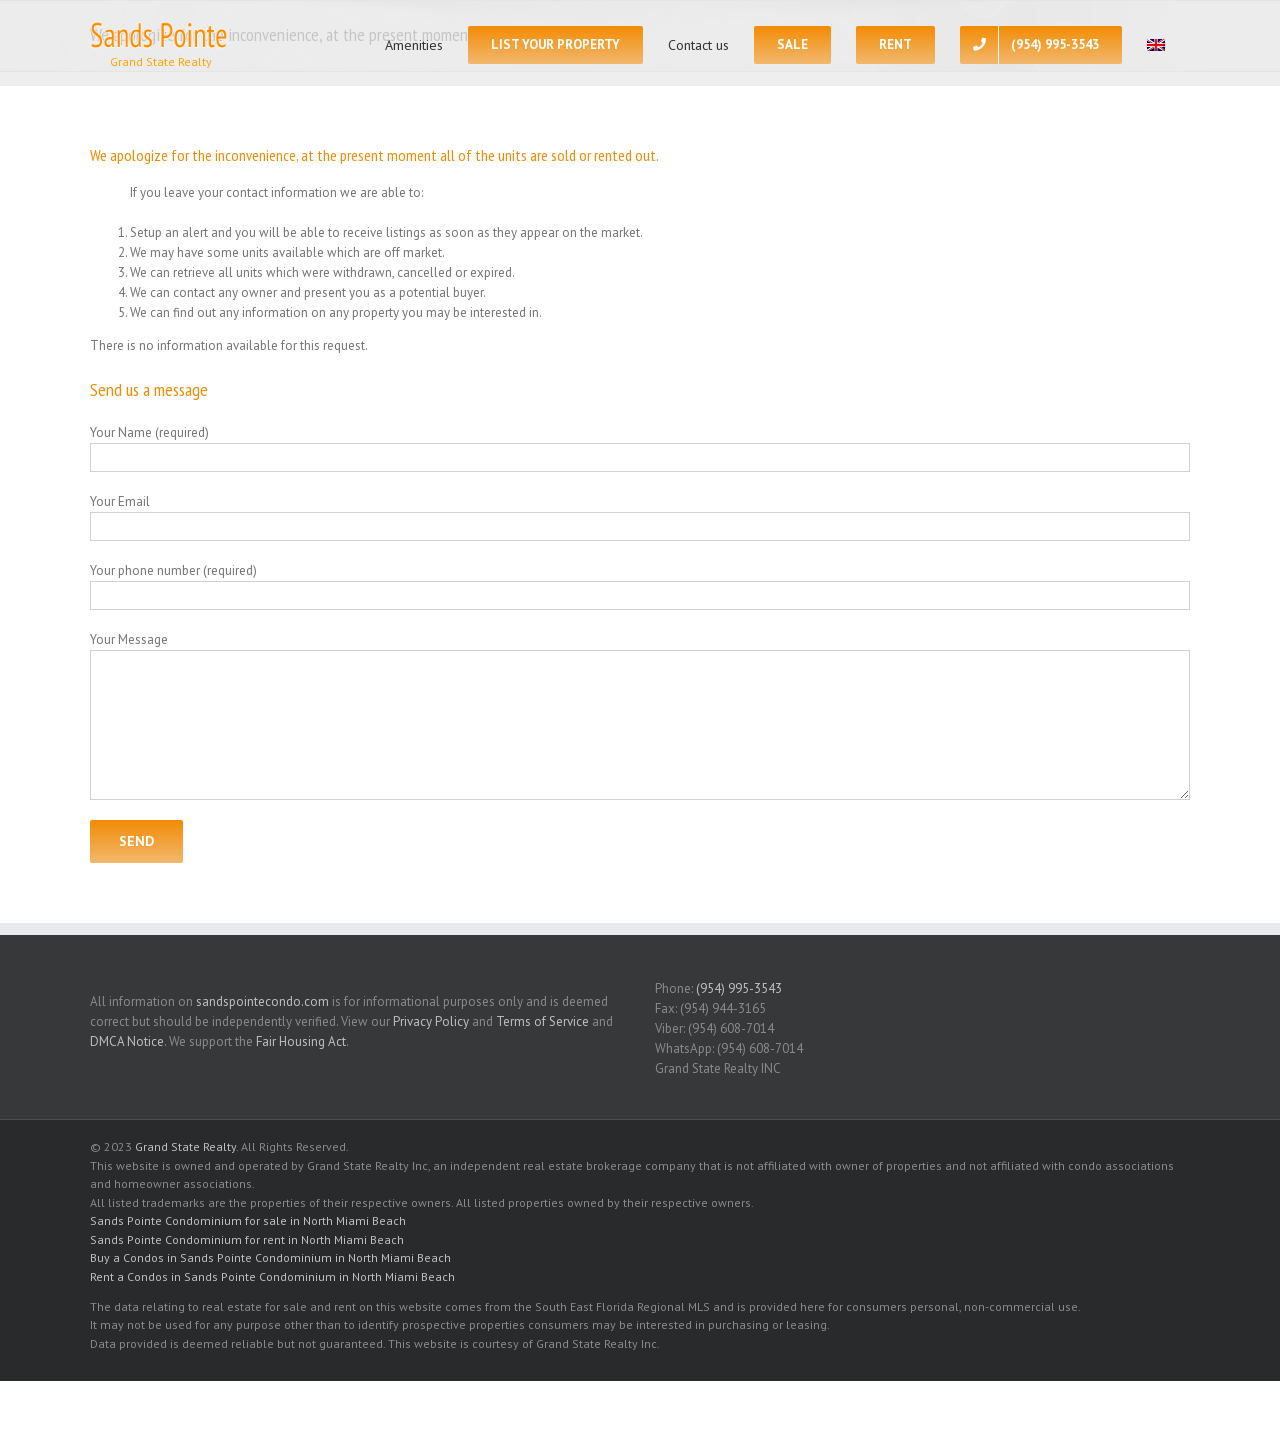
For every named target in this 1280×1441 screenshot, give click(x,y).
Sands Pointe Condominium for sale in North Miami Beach (248, 1220)
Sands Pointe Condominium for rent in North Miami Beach (247, 1239)
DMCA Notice (127, 1041)
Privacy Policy (431, 1021)
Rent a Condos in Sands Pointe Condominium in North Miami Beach (272, 1276)
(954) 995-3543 (739, 988)
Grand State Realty (185, 1146)
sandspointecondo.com (262, 1001)
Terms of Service (542, 1021)
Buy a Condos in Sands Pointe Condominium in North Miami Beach (270, 1257)
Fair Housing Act (301, 1041)
